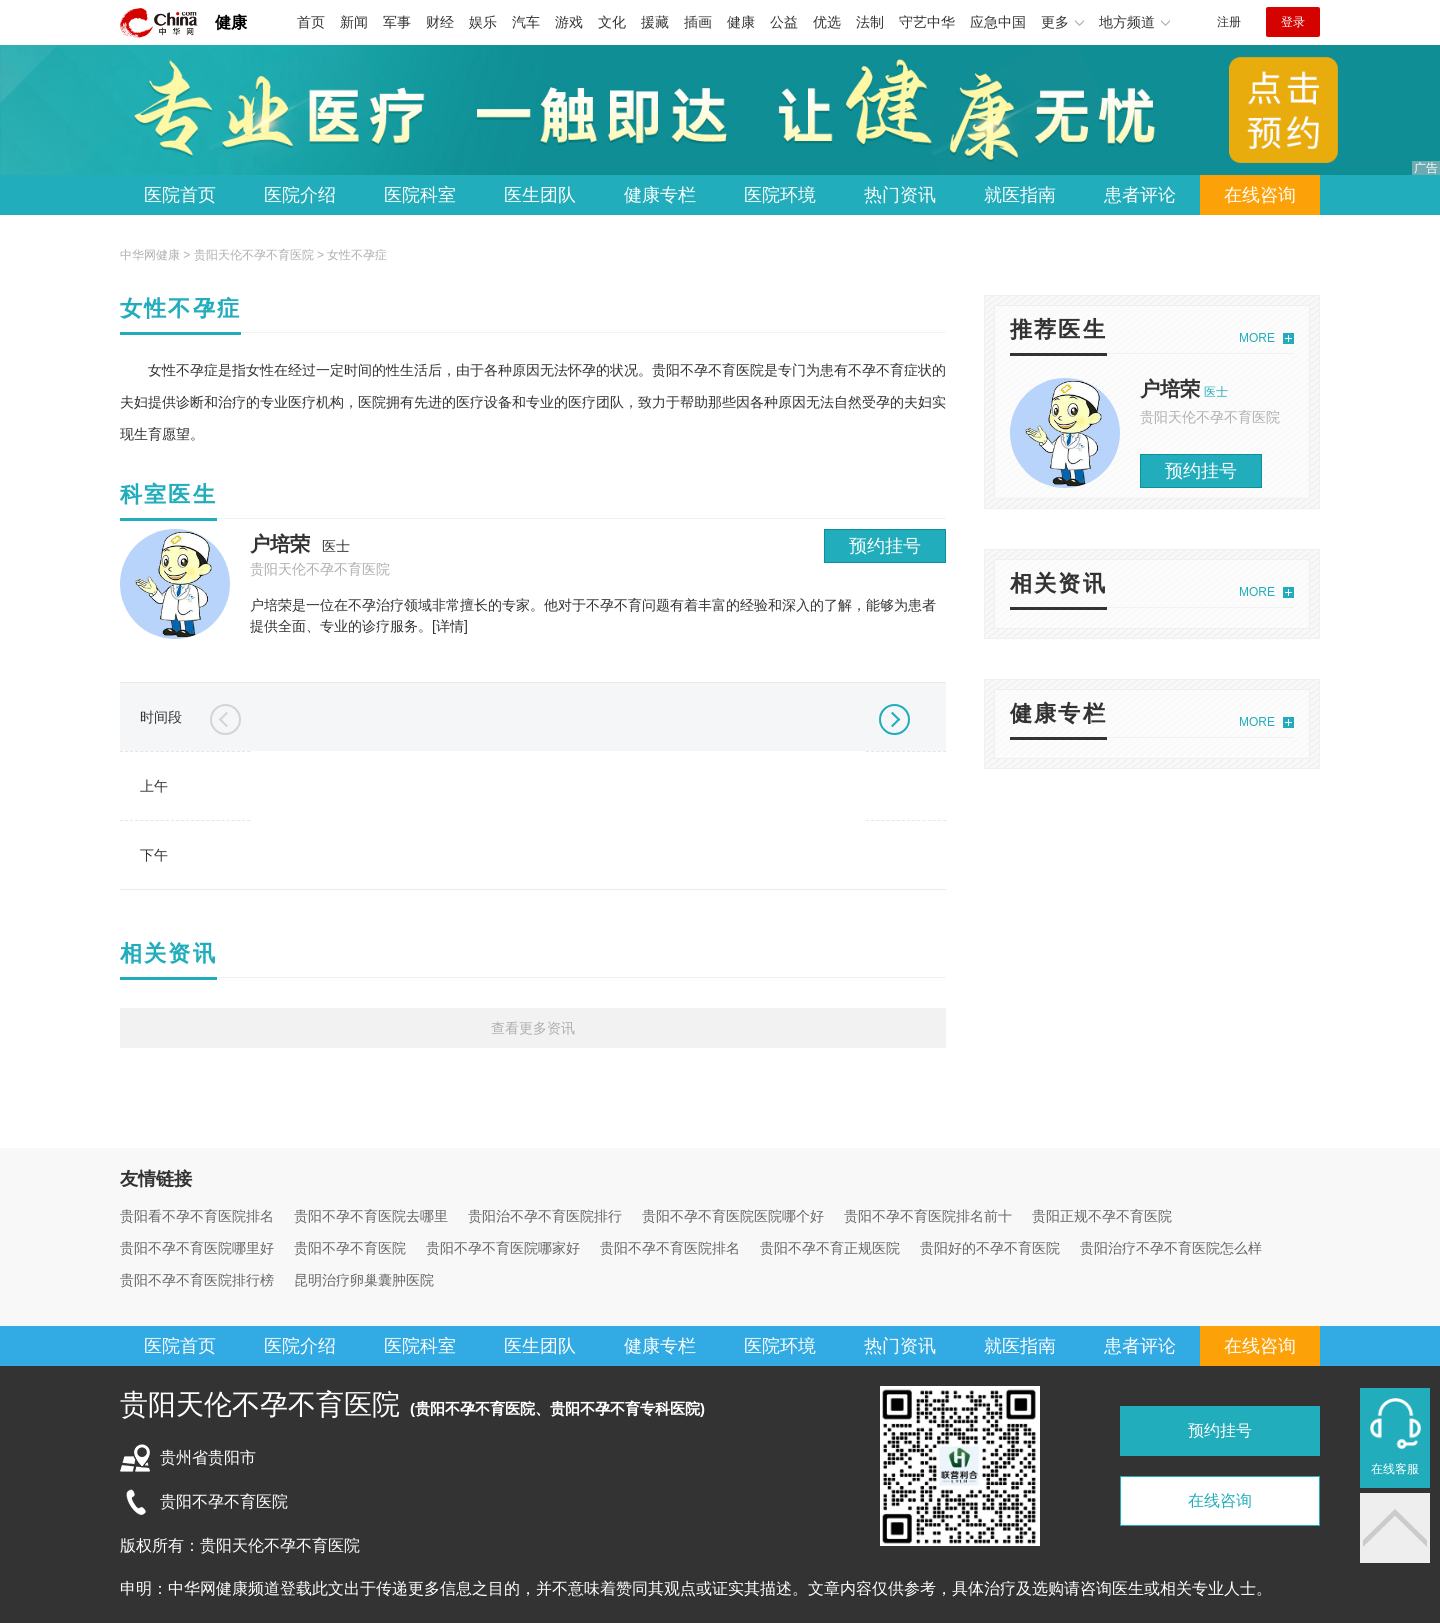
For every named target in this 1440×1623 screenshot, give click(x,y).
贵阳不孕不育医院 (350, 1248)
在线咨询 (1260, 195)
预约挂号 (885, 546)
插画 (698, 22)
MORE (1257, 338)
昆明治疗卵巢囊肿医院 (364, 1280)
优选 (827, 22)
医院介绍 (300, 195)
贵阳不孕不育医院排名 (670, 1248)
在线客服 (1395, 1469)
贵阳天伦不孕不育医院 (254, 255)
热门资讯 (900, 195)
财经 (440, 22)
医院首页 (180, 195)
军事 (397, 22)
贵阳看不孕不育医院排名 (197, 1216)
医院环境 (780, 195)
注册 (1229, 22)
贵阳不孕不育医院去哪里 (371, 1216)
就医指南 (1020, 195)
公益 (784, 22)
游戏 (569, 22)
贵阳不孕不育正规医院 (830, 1248)
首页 (311, 22)
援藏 (655, 22)
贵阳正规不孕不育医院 (1102, 1216)
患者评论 (1140, 195)
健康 (231, 22)
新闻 (354, 22)
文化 (612, 22)
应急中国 (998, 22)
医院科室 (420, 195)
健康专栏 (660, 195)
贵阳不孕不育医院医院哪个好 (733, 1216)
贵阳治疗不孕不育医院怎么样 (1171, 1248)
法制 (870, 22)
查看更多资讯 (533, 1028)
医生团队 (540, 195)
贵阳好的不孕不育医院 (990, 1248)
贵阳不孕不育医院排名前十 (928, 1216)
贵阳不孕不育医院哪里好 (197, 1248)
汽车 (526, 22)
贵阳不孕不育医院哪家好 (503, 1248)
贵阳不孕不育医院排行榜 (197, 1280)
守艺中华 (927, 22)
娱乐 (483, 22)
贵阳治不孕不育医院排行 (545, 1216)
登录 (1293, 22)
